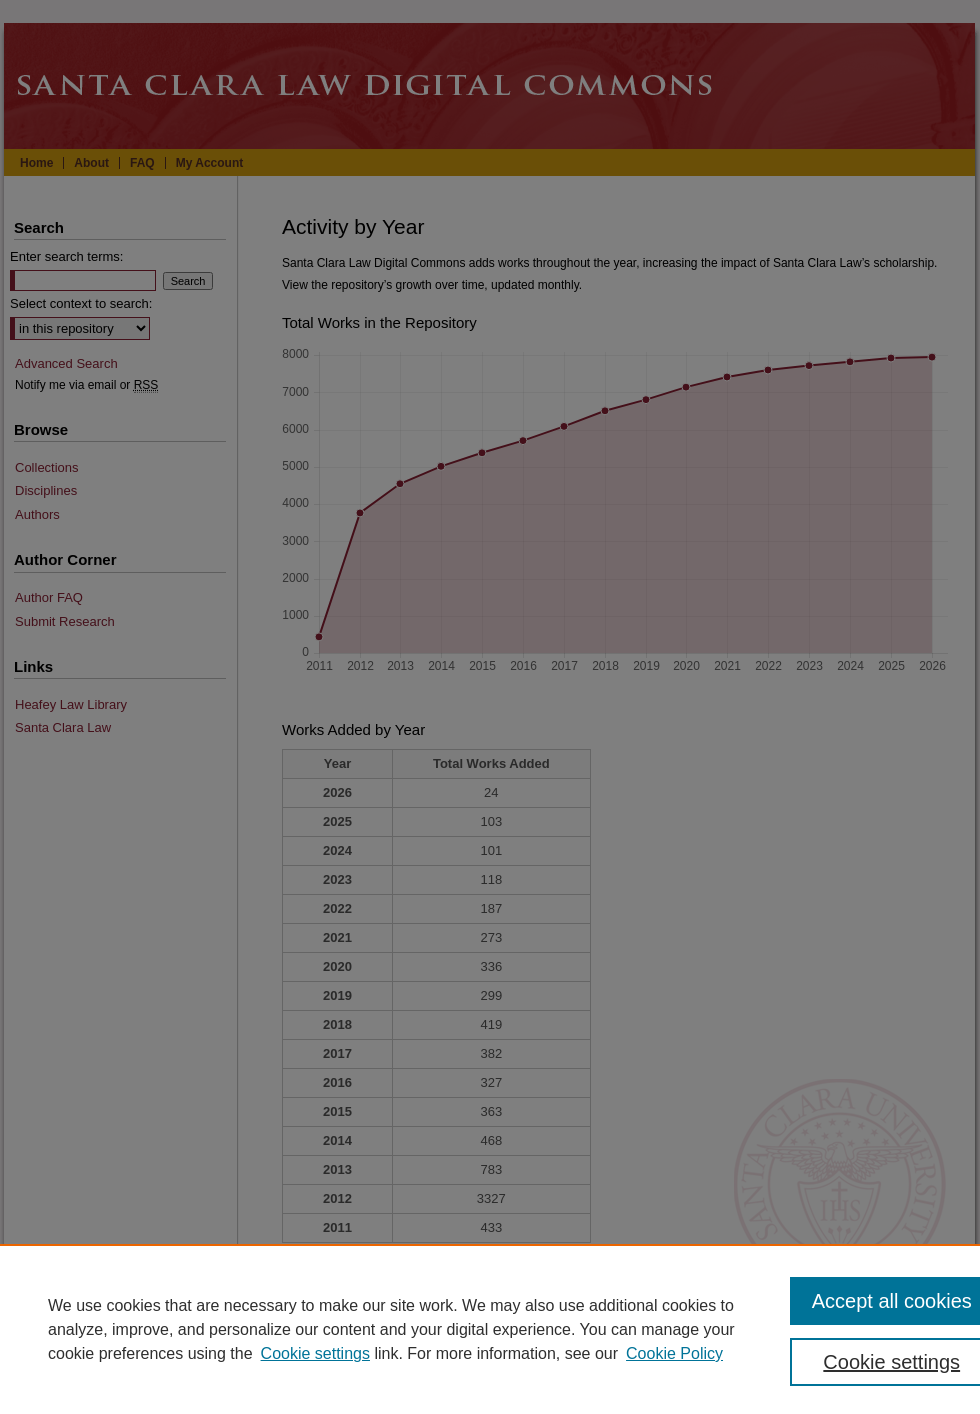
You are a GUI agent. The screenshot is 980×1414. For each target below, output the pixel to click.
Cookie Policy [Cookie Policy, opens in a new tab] (674, 1353)
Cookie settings (315, 1353)
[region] (490, 1329)
